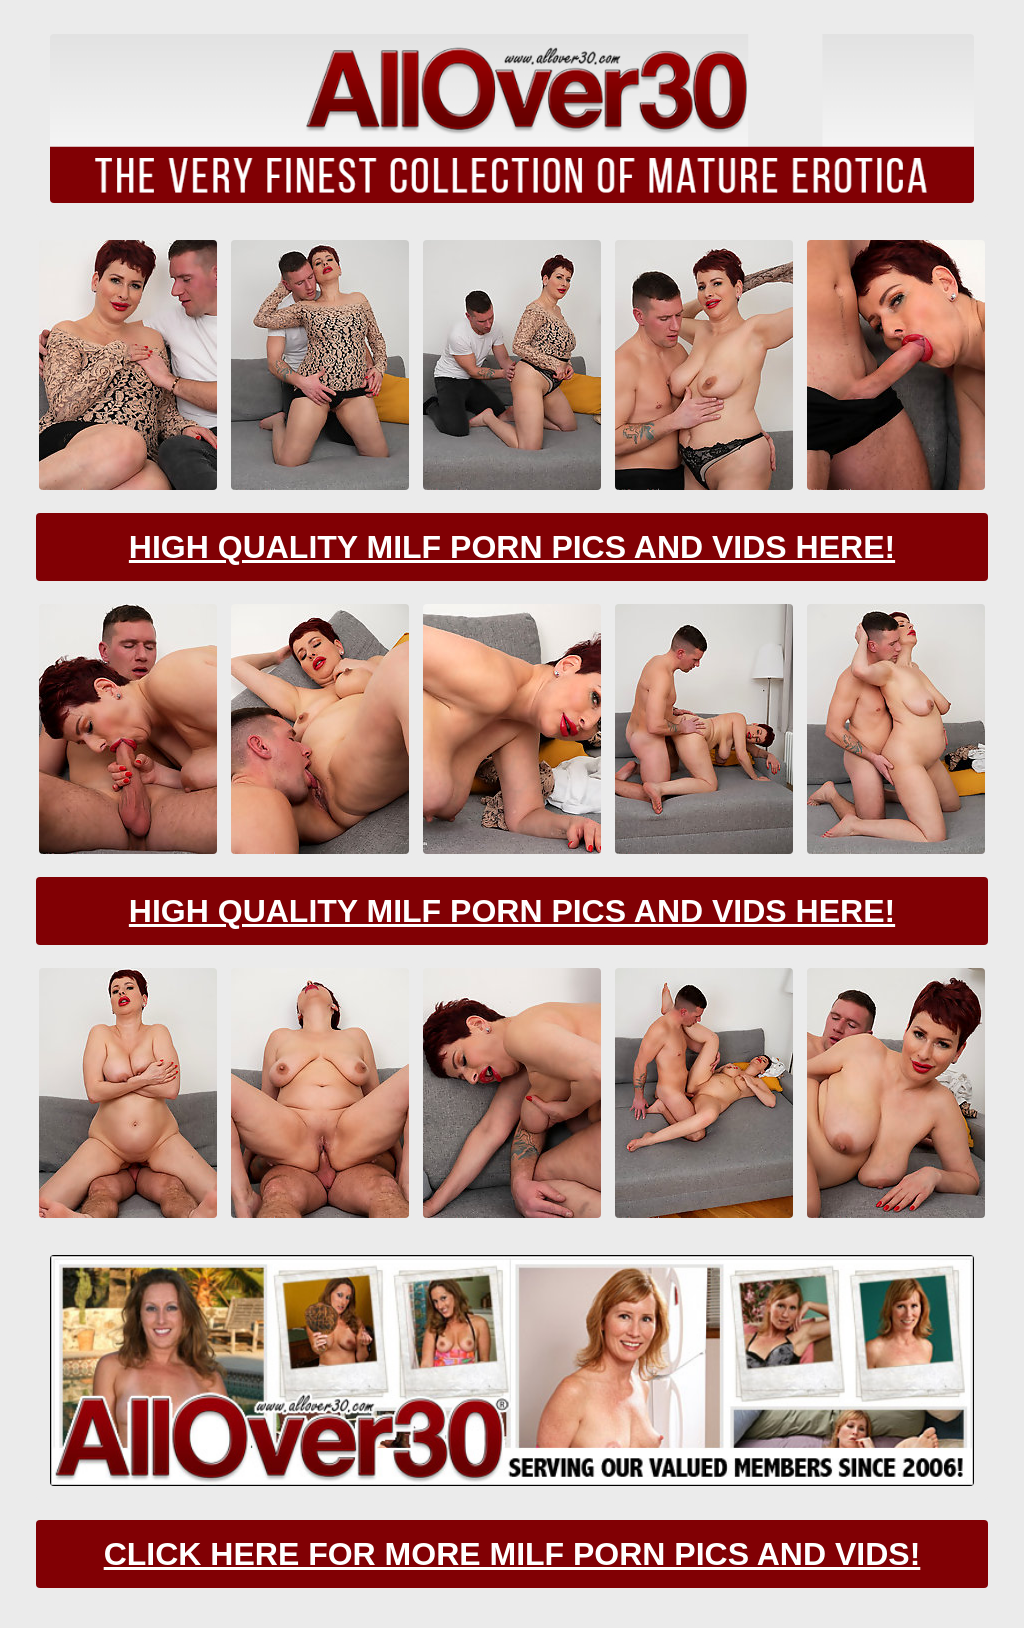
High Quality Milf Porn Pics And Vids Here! (512, 547)
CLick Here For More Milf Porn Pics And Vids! (512, 1554)
